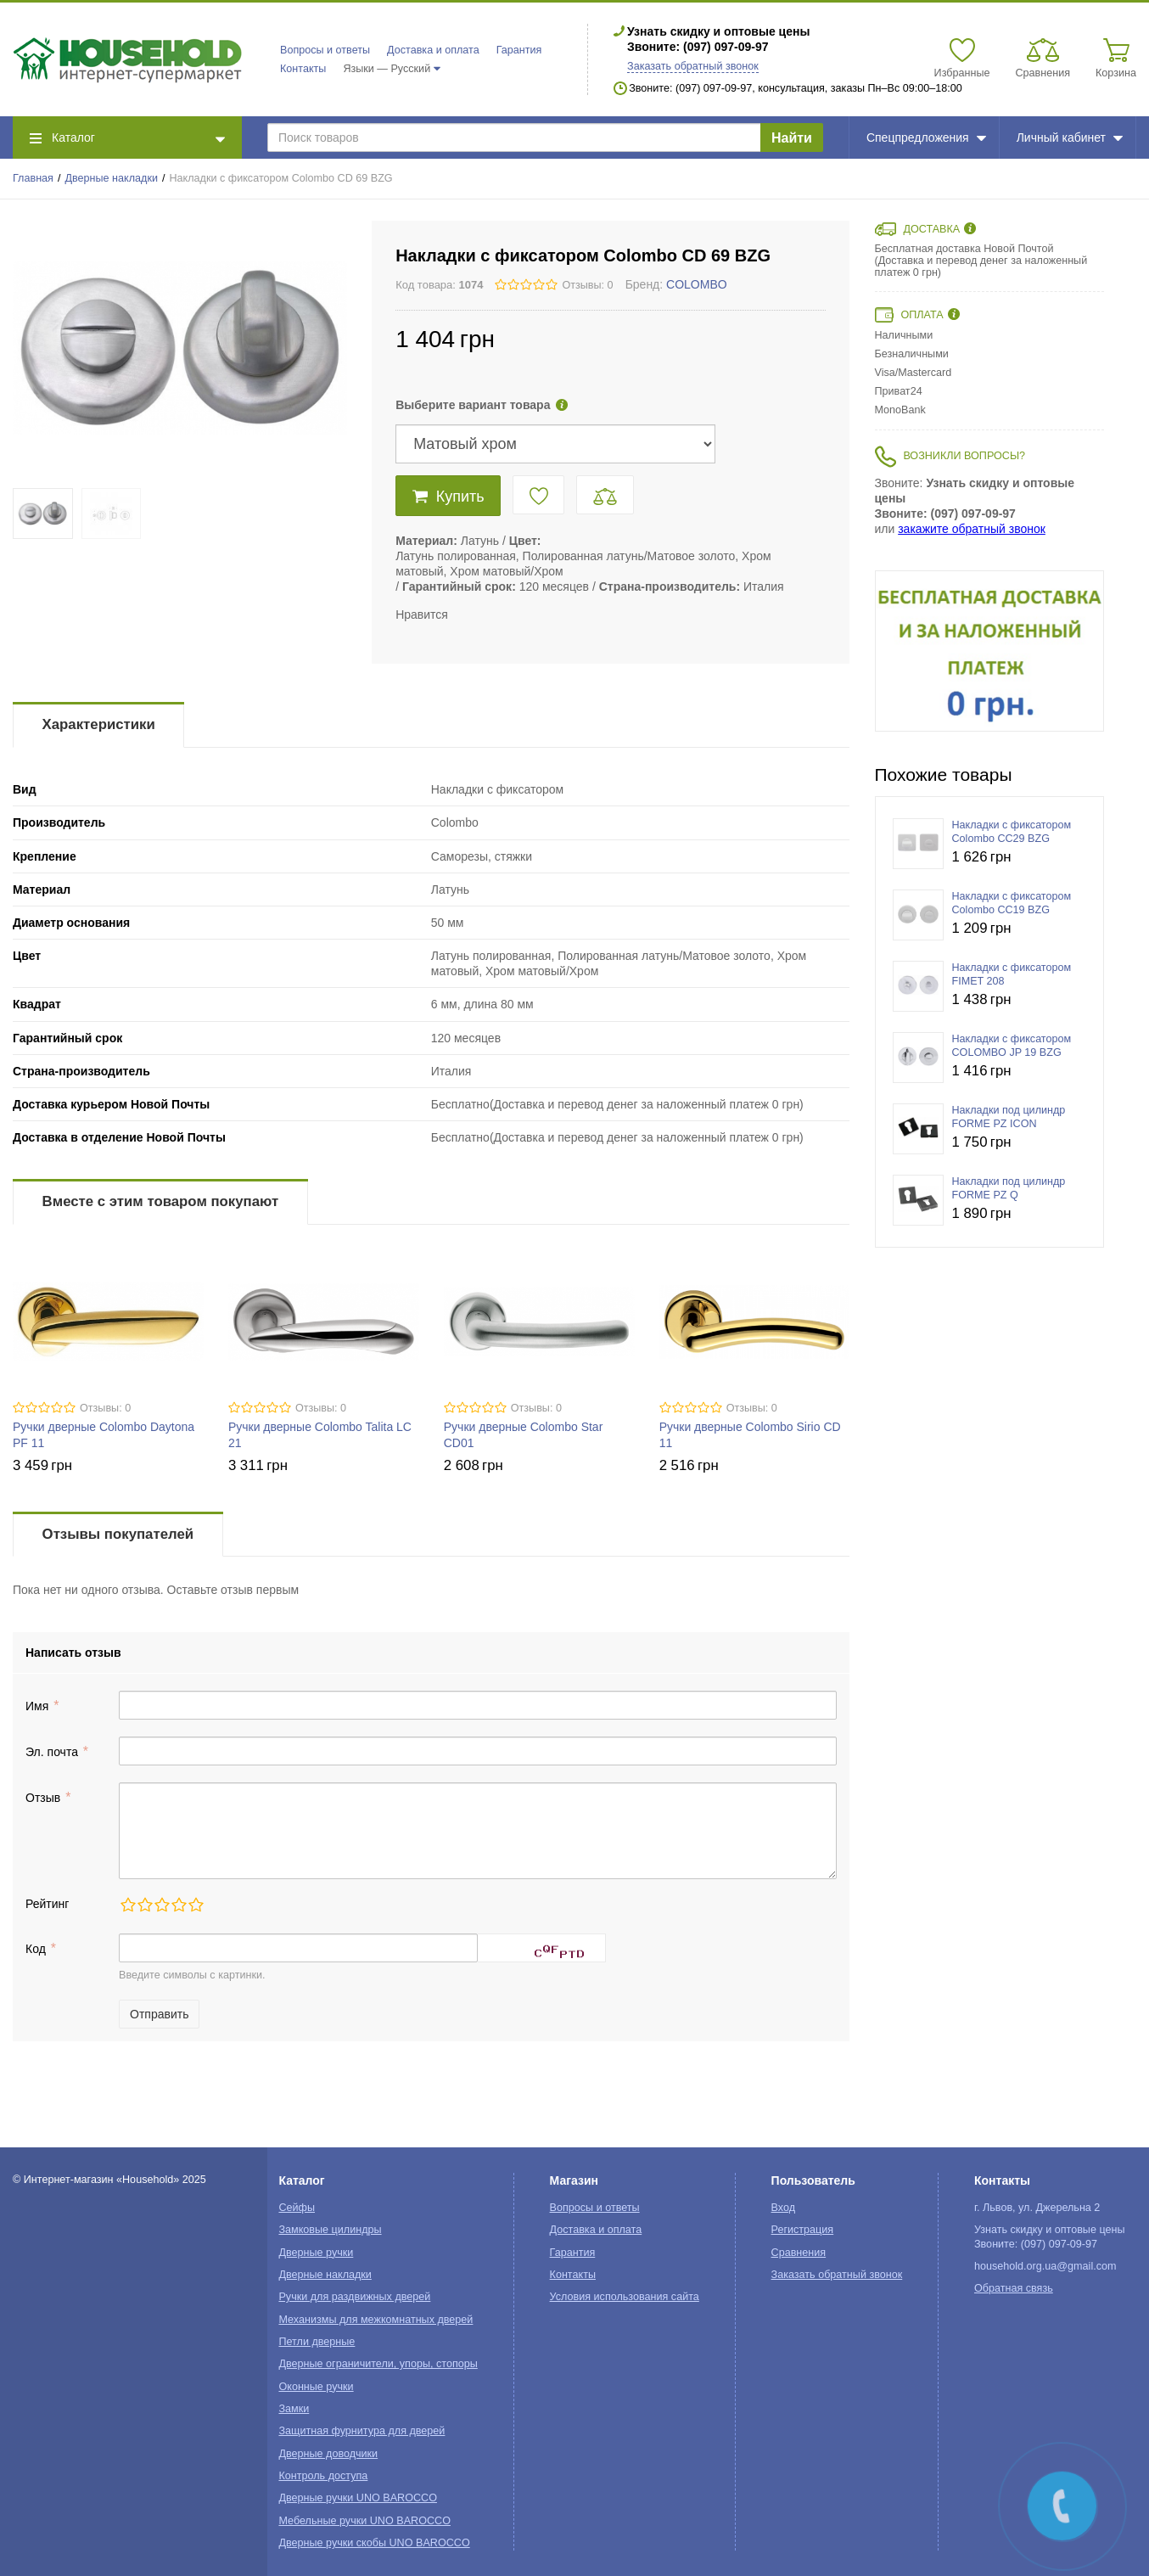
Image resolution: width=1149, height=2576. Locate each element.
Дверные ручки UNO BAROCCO (357, 2498)
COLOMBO (696, 284)
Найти (791, 138)
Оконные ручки (315, 2387)
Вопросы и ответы (325, 50)
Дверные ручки (315, 2253)
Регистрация (802, 2230)
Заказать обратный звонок (693, 66)
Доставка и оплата (433, 50)
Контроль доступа (322, 2476)
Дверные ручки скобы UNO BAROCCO (373, 2543)
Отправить (159, 2014)
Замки (293, 2409)
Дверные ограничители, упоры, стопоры (377, 2364)
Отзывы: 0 (587, 285)
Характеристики (98, 724)
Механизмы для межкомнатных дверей (375, 2320)
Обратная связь (1013, 2288)
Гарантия (519, 50)
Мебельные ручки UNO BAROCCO (364, 2521)
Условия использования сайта (624, 2297)
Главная (33, 178)
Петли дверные (316, 2342)
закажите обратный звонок (971, 529)
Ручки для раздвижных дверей (354, 2297)
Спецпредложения (926, 137)
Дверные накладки (111, 178)
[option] (989, 651)
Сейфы (296, 2208)
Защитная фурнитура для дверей (361, 2431)
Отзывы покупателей (117, 1534)
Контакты (303, 69)
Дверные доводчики (328, 2454)
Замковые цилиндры (329, 2230)
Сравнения (799, 2253)
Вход (783, 2208)
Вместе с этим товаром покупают (160, 1201)
